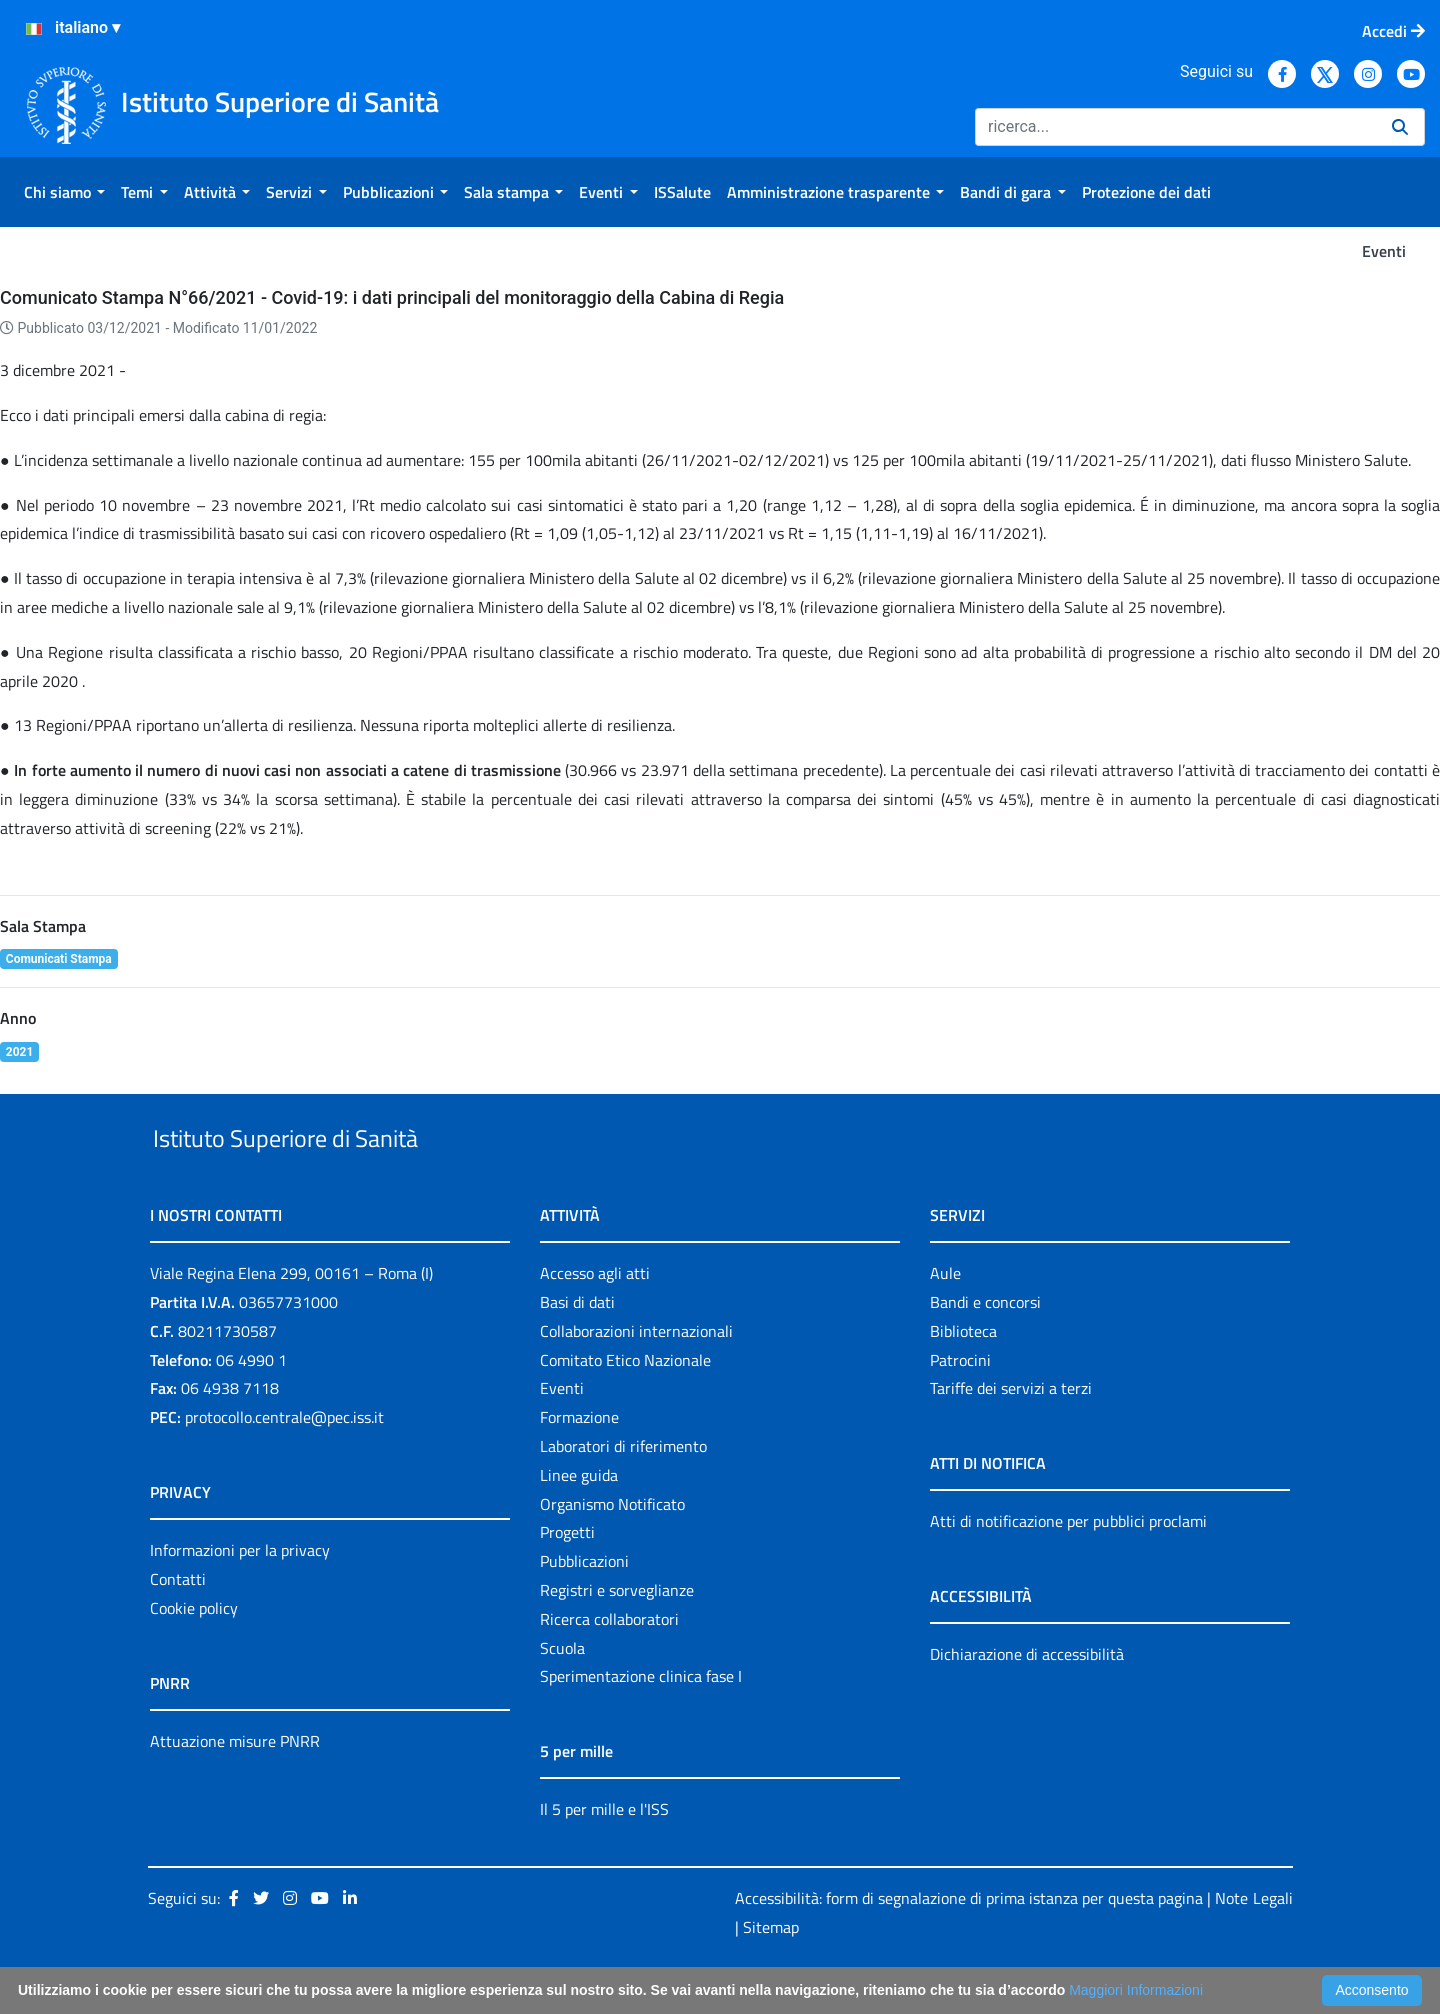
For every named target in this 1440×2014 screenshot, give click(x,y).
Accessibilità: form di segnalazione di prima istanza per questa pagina (969, 1944)
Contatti (178, 1625)
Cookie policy (194, 1654)
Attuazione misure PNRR (235, 1787)
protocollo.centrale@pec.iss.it (284, 1463)
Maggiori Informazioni (1136, 1990)
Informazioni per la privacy (240, 1596)
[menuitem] (64, 192)
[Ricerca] (1175, 127)
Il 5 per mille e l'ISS (604, 1856)
